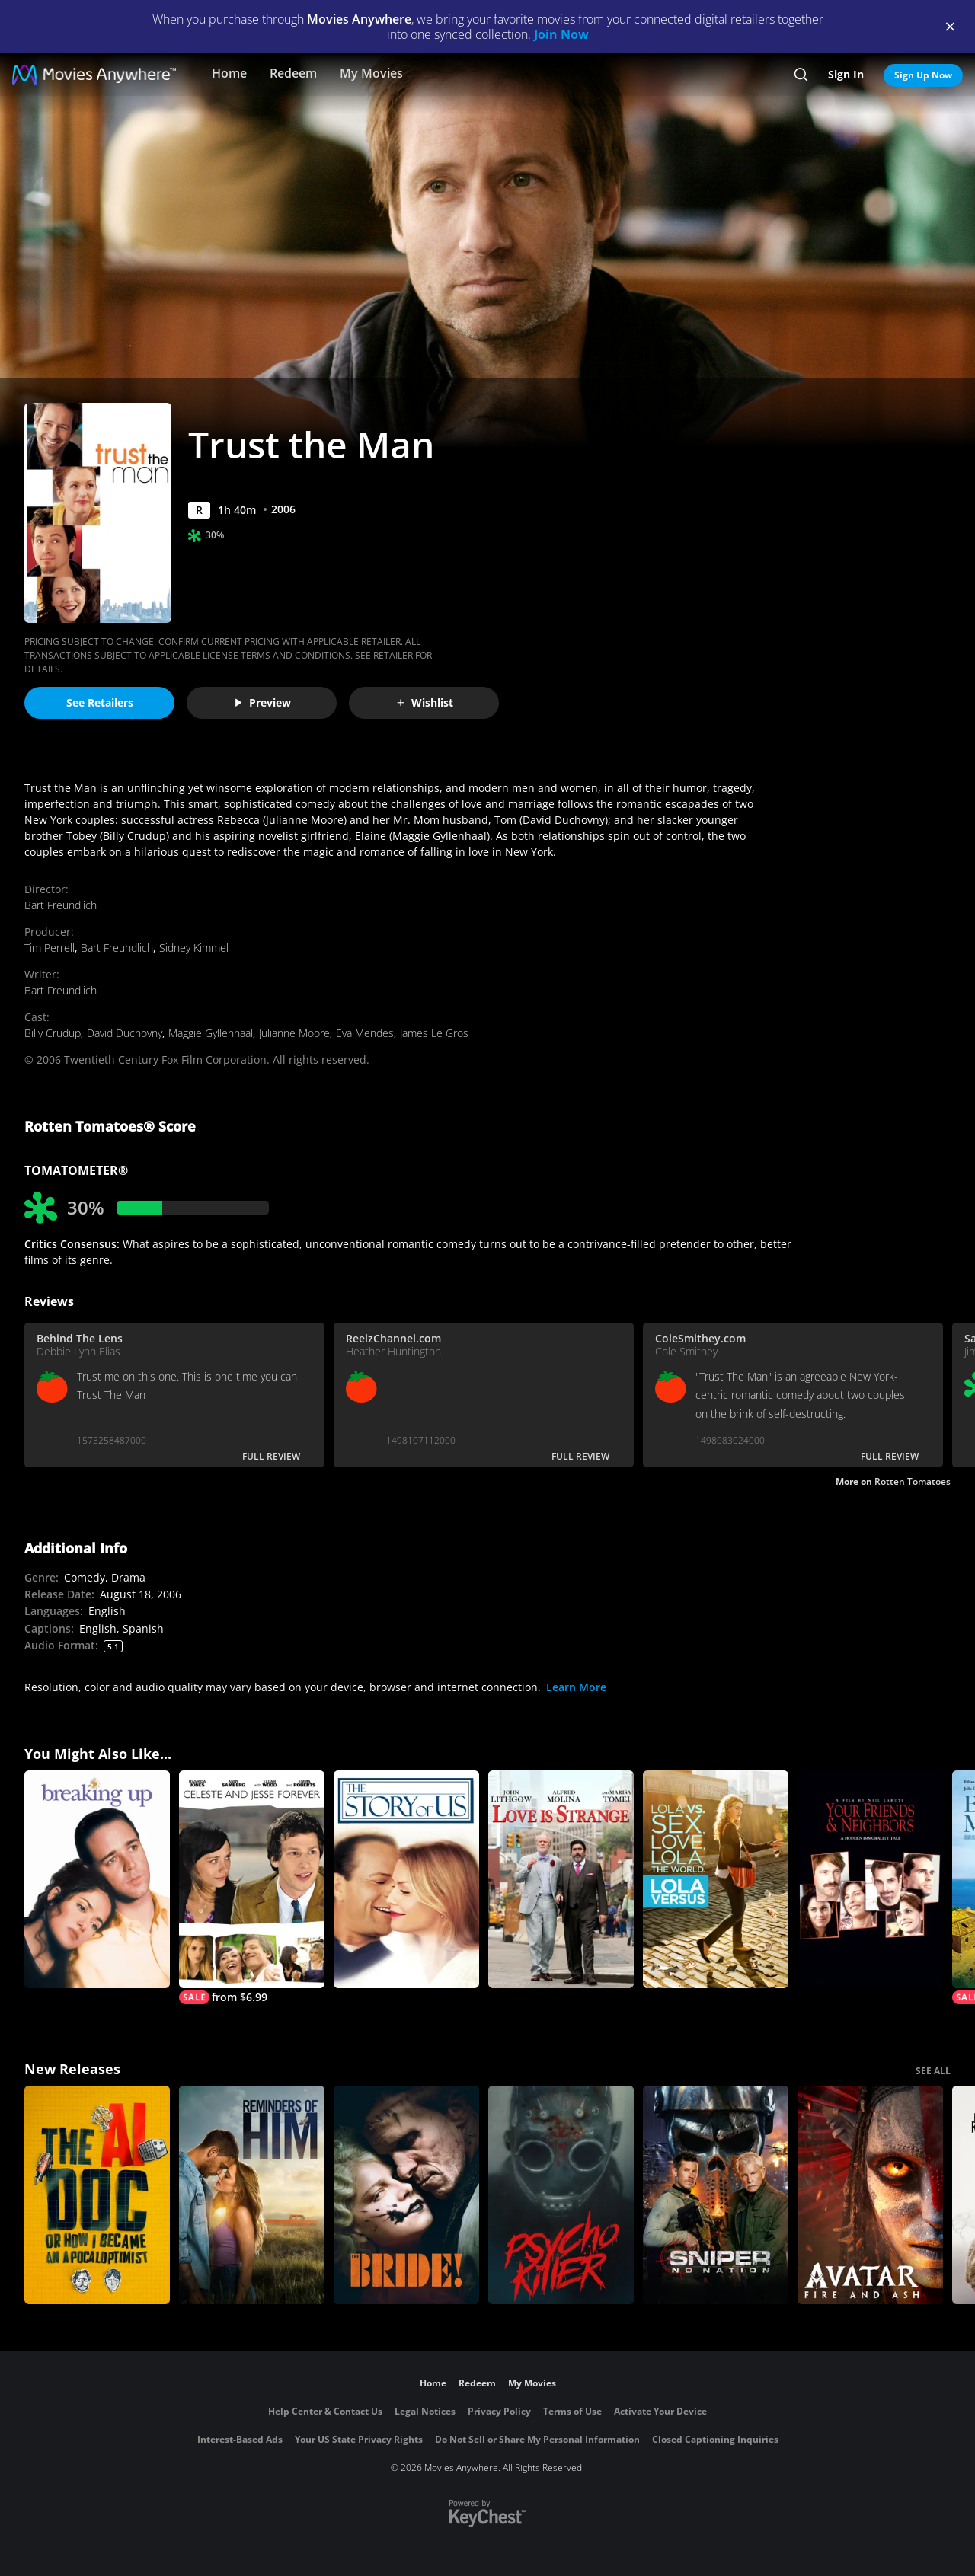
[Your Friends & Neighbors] (870, 1879)
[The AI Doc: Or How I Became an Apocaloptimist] (97, 2195)
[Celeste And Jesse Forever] (251, 1887)
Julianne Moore (294, 1033)
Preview (262, 702)
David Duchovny (124, 1033)
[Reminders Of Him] (251, 2195)
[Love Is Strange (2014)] (561, 1879)
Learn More (576, 1687)
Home (229, 73)
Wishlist (424, 702)
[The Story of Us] (406, 1879)
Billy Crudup (52, 1033)
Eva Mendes (365, 1033)
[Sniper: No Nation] (715, 2195)
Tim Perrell (49, 947)
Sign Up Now (923, 75)
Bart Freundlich (60, 905)
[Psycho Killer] (561, 2195)
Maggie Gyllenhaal (210, 1033)
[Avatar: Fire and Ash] (870, 2195)
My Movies (371, 73)
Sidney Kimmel (194, 947)
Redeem (293, 73)
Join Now (561, 34)
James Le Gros (434, 1033)
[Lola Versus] (715, 1879)
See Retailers (99, 702)
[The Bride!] (406, 2195)
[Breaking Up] (97, 1879)
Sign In (846, 74)
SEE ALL (933, 2070)
